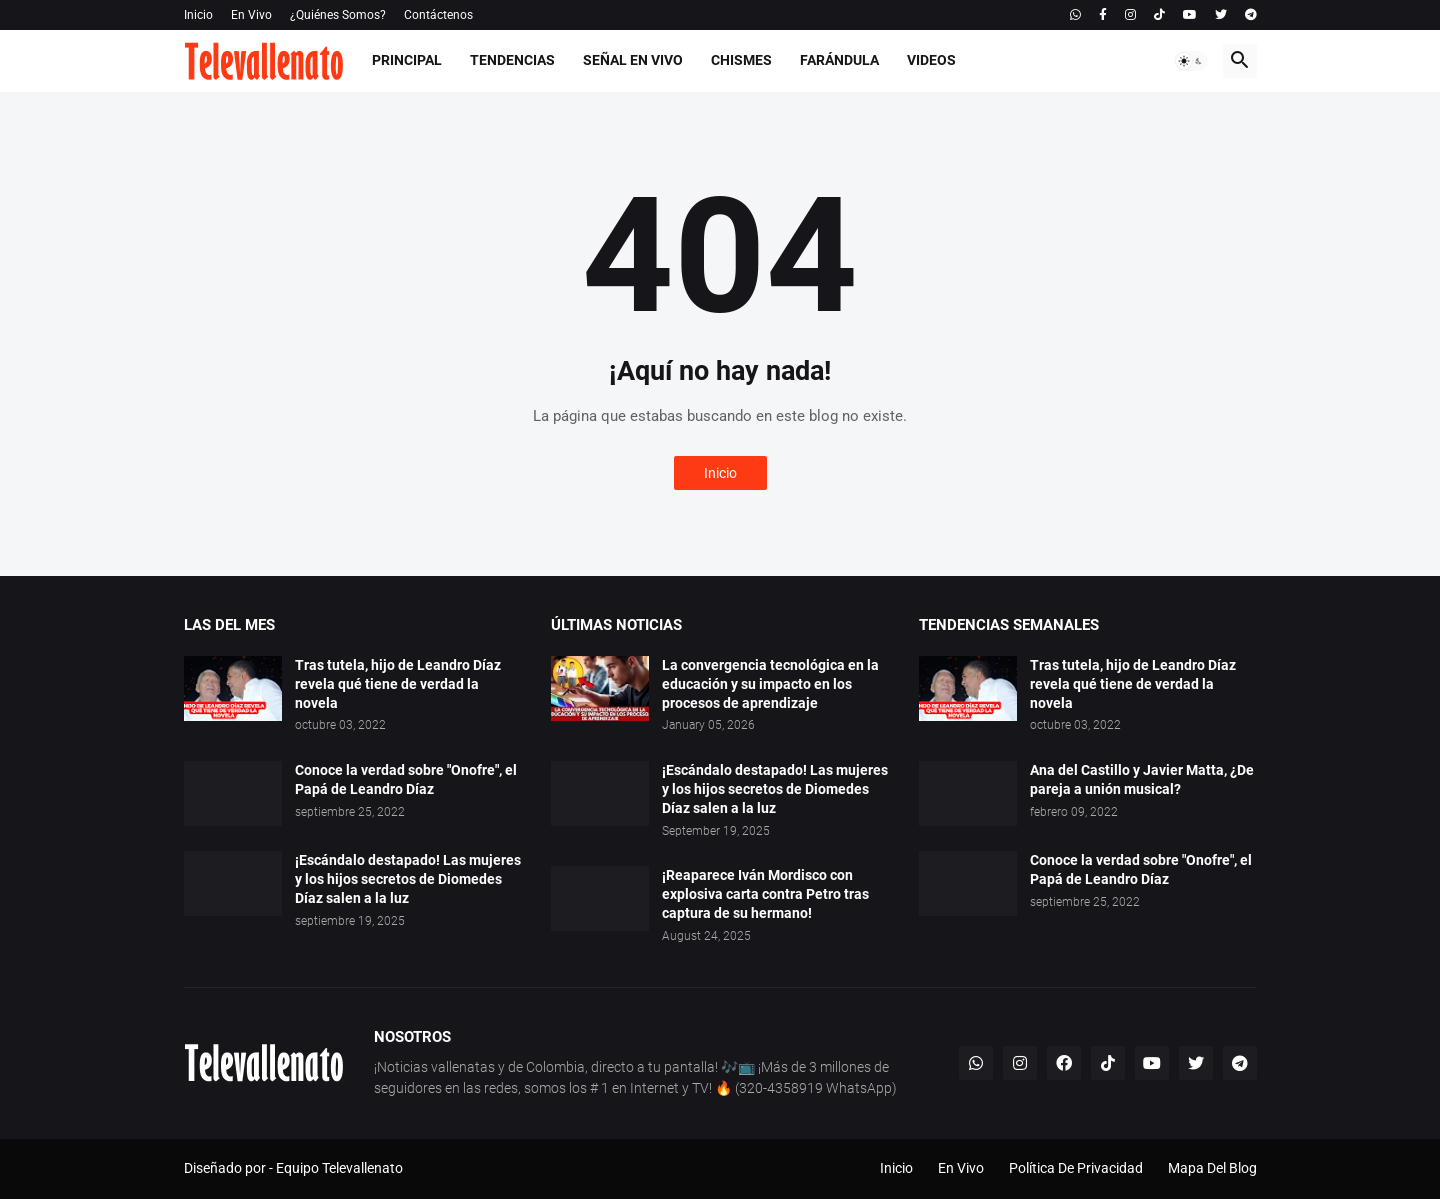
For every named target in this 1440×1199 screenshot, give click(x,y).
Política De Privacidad (1076, 1168)
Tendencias (512, 60)
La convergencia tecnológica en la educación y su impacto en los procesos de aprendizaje (770, 684)
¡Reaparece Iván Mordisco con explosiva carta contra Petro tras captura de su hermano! (765, 894)
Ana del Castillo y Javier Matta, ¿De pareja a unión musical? (1142, 779)
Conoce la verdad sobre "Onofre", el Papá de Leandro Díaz (406, 779)
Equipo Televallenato (339, 1168)
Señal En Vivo (633, 60)
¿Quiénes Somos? (338, 15)
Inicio (198, 15)
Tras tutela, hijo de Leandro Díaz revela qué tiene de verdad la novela (398, 684)
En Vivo (251, 15)
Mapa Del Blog (1212, 1168)
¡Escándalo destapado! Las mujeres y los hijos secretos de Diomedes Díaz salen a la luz (408, 879)
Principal (407, 60)
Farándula (839, 60)
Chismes (741, 60)
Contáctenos (438, 15)
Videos (931, 60)
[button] (1191, 61)
